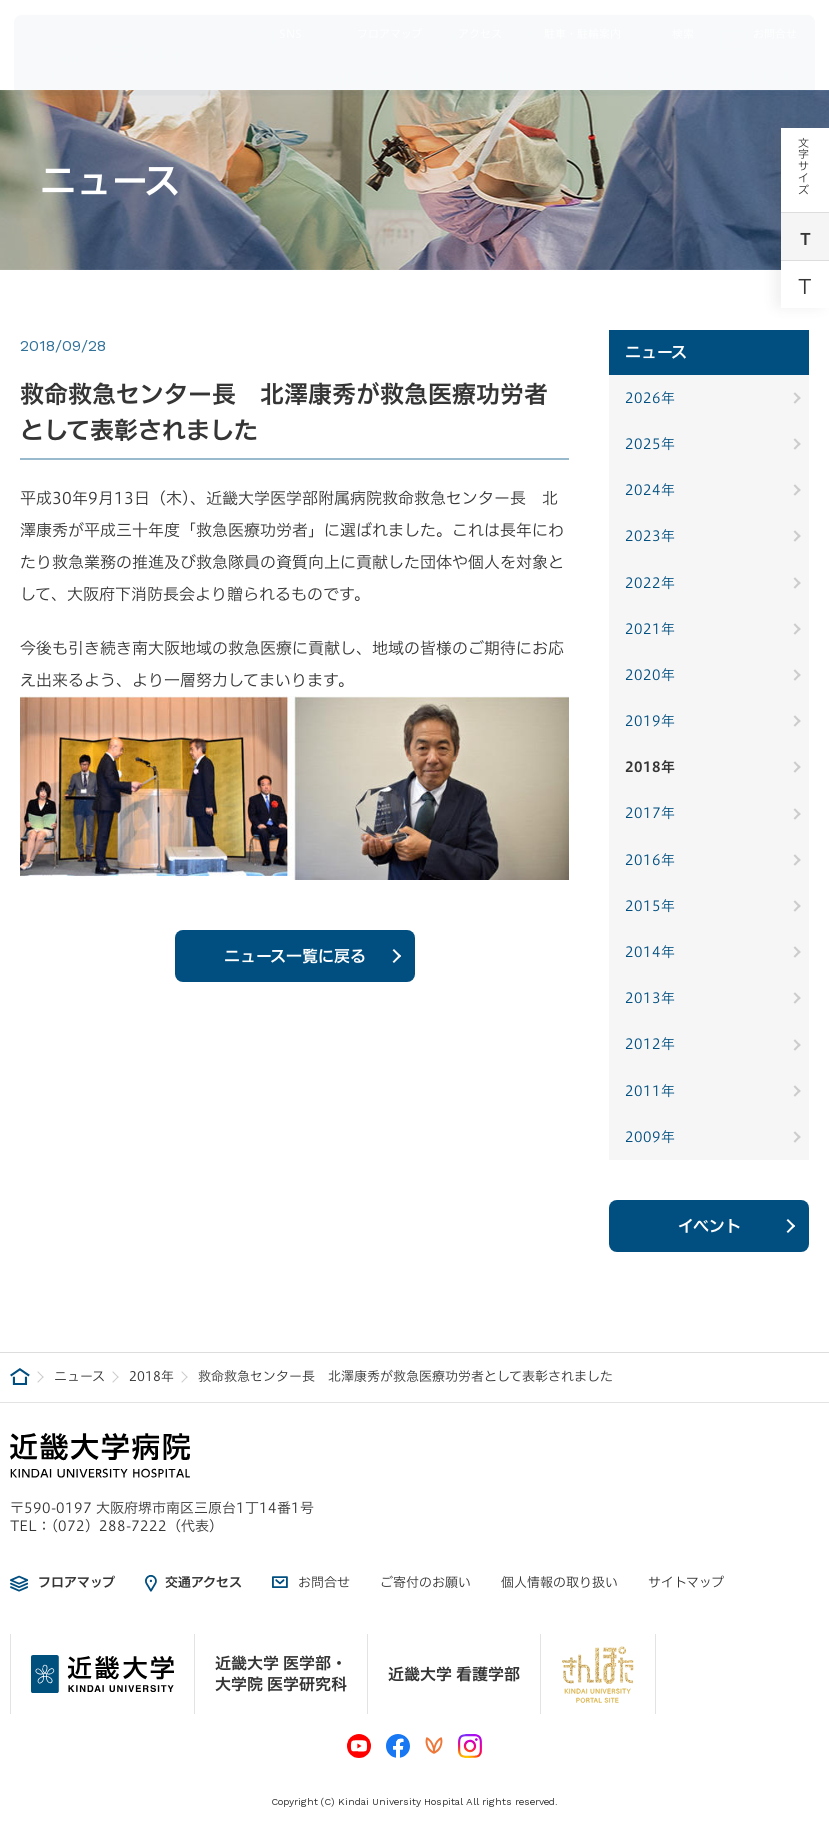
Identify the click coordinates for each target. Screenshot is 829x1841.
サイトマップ (686, 1582)
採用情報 (761, 69)
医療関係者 (672, 69)
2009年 (650, 1137)
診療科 (592, 69)
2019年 (650, 721)
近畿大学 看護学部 (454, 1674)
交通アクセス (203, 1582)
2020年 (650, 675)
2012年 (650, 1044)
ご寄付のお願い (425, 1582)
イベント (709, 1226)
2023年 (650, 536)
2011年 (650, 1091)
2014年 (650, 952)
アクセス (471, 30)
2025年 (650, 444)
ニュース (79, 1376)
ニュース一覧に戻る (295, 966)
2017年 (650, 813)
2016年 (650, 860)
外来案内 (441, 69)
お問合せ (758, 30)
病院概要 (361, 69)
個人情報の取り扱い (559, 1582)
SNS (277, 30)
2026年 (650, 398)
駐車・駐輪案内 (570, 30)
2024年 (650, 490)
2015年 (650, 906)
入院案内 (521, 69)
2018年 (650, 767)
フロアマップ (373, 30)
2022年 (650, 583)
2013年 (650, 998)
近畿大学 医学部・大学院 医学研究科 (281, 1673)
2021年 (650, 629)
